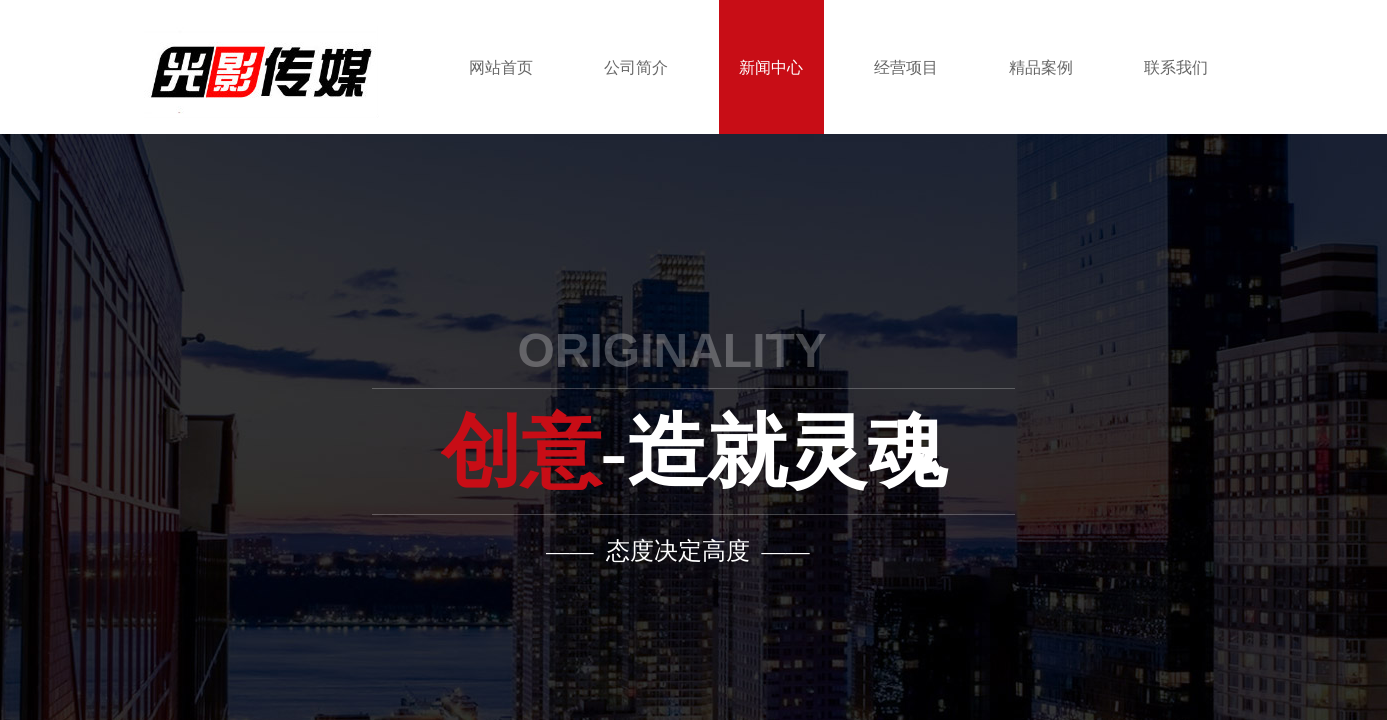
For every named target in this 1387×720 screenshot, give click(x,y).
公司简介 (636, 67)
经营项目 (906, 67)
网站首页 (501, 67)
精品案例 (1041, 67)
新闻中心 (771, 67)
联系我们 (1176, 67)
